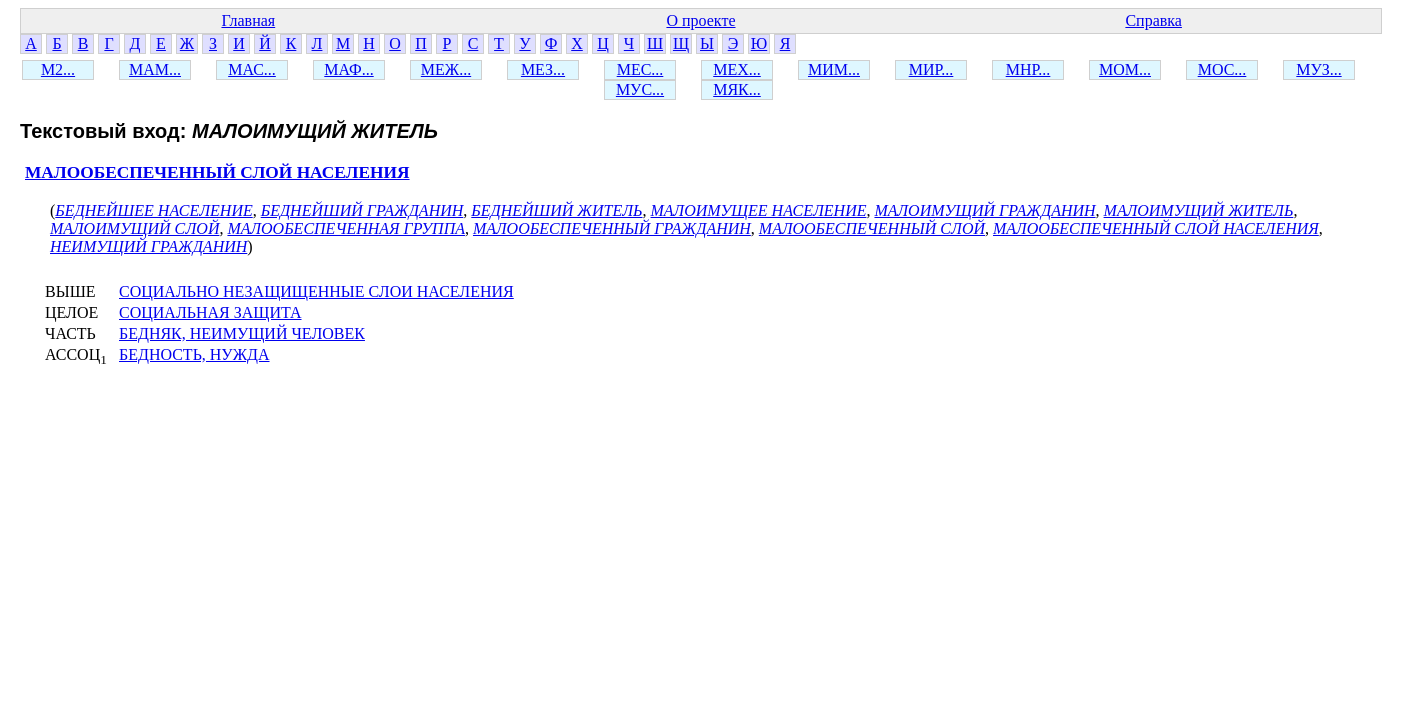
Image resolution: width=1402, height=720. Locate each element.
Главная (248, 20)
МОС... (1222, 69)
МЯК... (737, 89)
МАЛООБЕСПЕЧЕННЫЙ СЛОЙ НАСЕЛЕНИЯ (217, 172)
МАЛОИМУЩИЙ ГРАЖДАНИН (984, 210)
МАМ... (155, 69)
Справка (1153, 20)
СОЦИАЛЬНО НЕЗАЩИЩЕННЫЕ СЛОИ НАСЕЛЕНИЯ (316, 291)
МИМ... (834, 69)
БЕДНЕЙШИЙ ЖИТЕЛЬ (556, 210)
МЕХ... (737, 69)
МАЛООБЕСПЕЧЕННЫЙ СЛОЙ (872, 228)
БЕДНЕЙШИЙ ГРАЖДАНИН (362, 210)
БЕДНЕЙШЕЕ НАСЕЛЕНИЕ (153, 210)
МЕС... (640, 69)
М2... (58, 69)
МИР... (931, 69)
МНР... (1028, 69)
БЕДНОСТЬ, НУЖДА (194, 354)
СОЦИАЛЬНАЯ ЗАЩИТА (210, 312)
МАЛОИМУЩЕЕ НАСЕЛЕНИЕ (759, 210)
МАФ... (348, 69)
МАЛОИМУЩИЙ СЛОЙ (134, 228)
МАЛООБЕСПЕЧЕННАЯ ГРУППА (346, 228)
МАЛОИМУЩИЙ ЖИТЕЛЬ (1199, 210)
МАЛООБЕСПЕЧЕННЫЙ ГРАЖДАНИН (612, 228)
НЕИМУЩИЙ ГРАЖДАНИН (148, 246)
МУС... (640, 89)
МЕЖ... (446, 69)
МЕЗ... (543, 69)
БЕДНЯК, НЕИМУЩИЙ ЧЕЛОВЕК (242, 333)
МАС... (252, 69)
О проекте (700, 20)
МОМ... (1125, 69)
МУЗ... (1318, 69)
